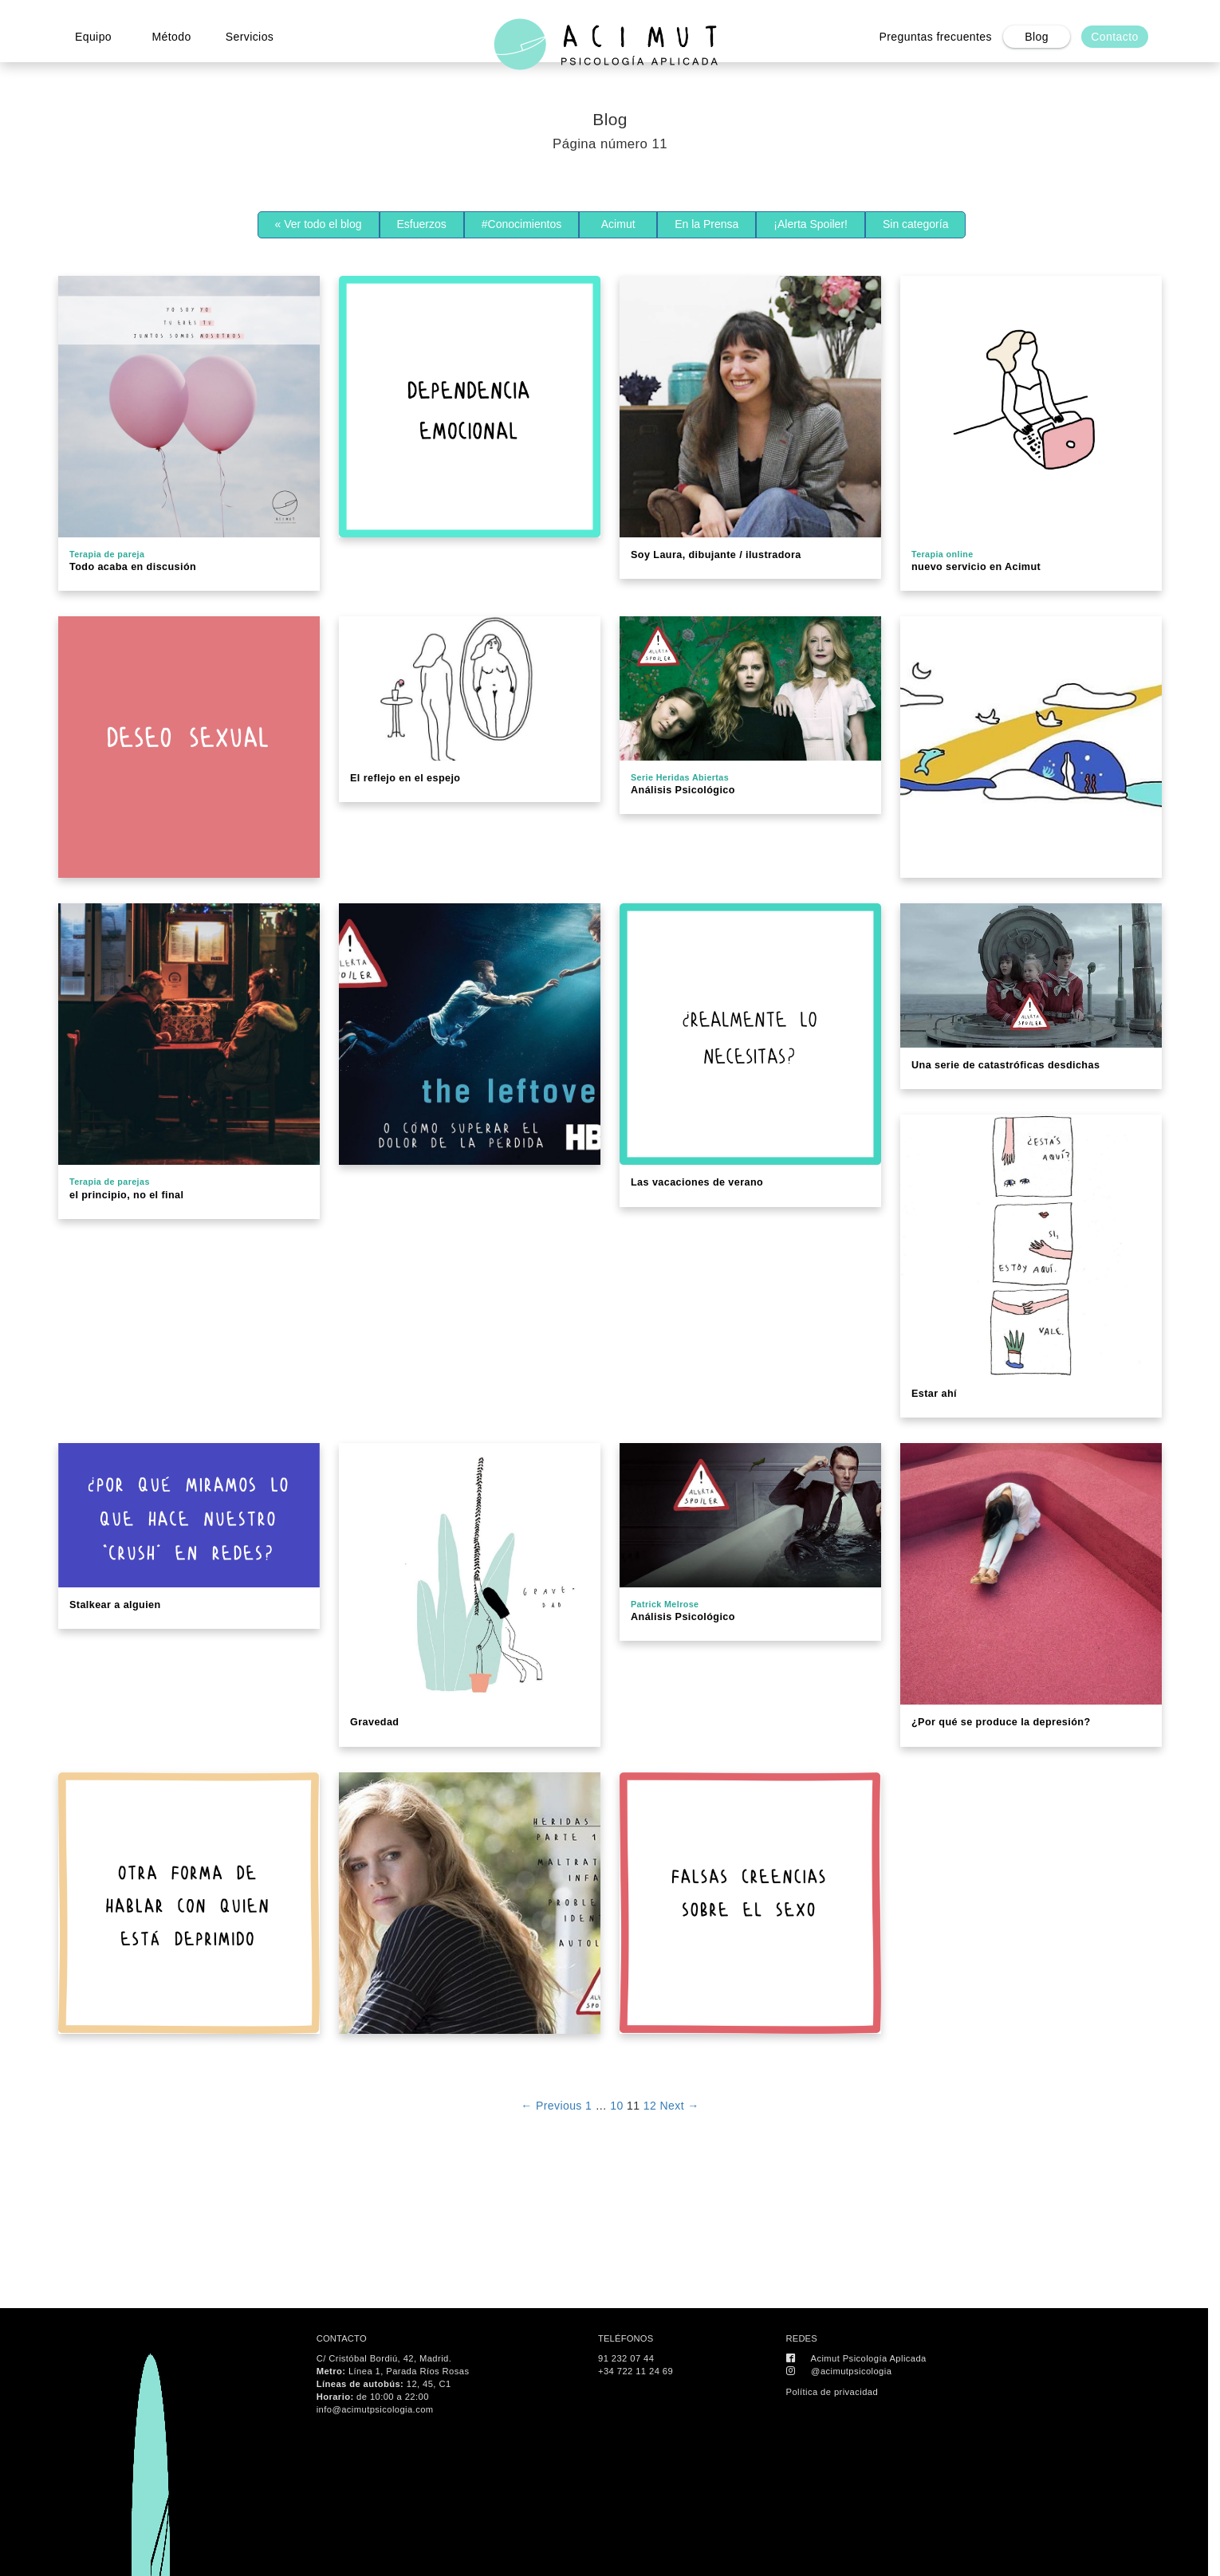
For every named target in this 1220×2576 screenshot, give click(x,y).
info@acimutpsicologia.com (375, 2409)
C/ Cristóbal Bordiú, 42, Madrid (383, 2358)
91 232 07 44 (626, 2358)
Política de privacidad (832, 2392)
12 (649, 2105)
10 (616, 2105)
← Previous (551, 2105)
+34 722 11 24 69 (635, 2371)
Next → (679, 2105)
